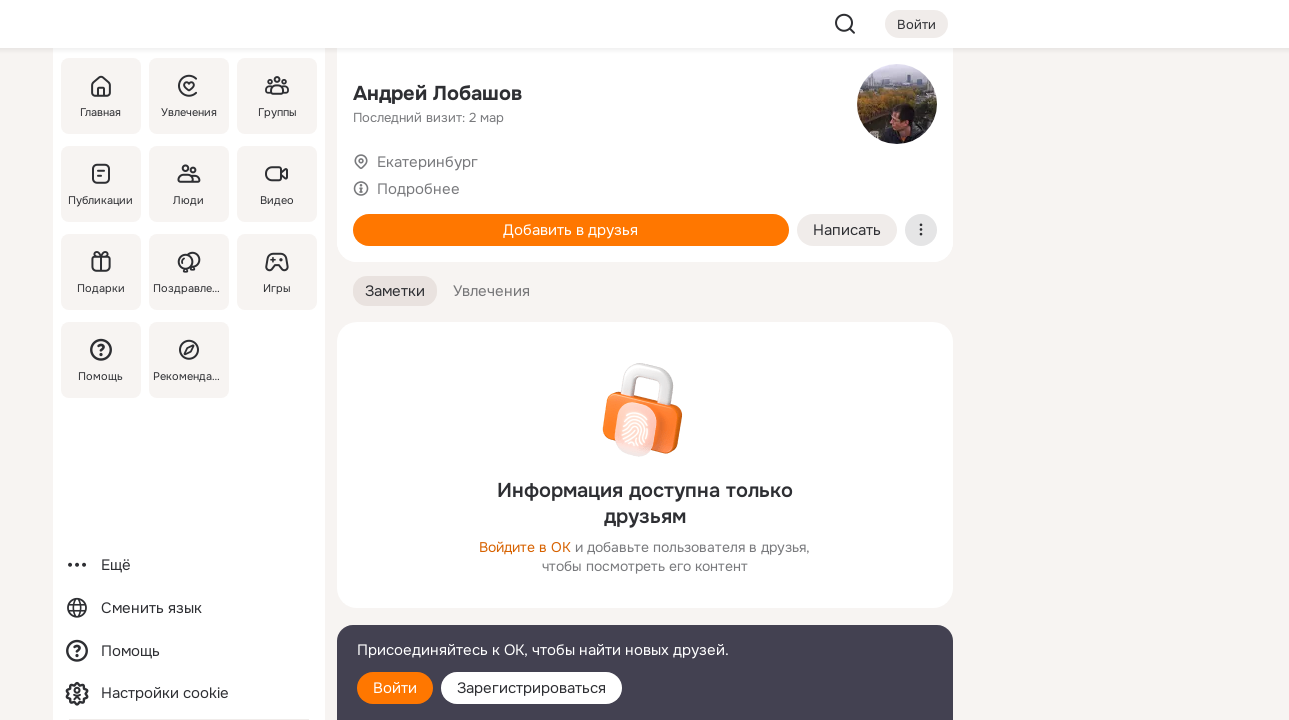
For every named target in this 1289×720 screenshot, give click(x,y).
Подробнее (418, 189)
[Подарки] (101, 272)
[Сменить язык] (189, 608)
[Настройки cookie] (189, 693)
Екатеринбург (427, 162)
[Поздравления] (188, 272)
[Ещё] (189, 565)
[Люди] (188, 184)
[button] (395, 291)
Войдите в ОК (525, 547)
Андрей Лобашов (437, 93)
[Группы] (276, 96)
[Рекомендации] (188, 360)
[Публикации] (101, 184)
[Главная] (101, 96)
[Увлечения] (188, 96)
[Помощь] (101, 360)
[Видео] (276, 184)
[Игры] (276, 272)
